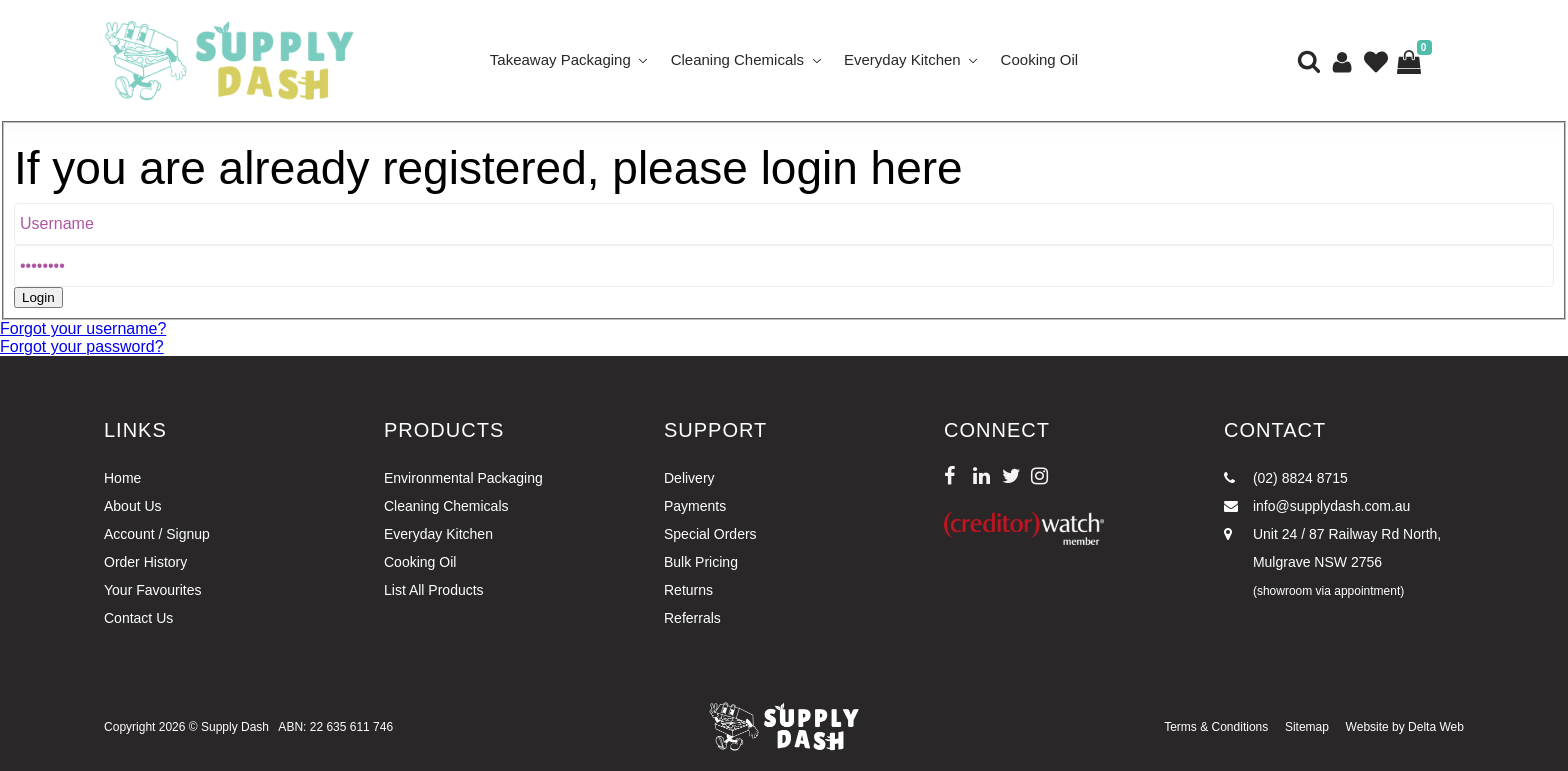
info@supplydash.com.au (1317, 506)
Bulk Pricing (701, 562)
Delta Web (1436, 727)
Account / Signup (157, 534)
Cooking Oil (1040, 59)
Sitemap (1307, 727)
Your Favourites (153, 590)
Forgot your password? (82, 346)
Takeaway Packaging (560, 59)
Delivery (689, 478)
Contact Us (138, 618)
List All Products (434, 590)
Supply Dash (235, 727)
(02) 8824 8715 (1286, 478)
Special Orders (710, 534)
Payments (695, 506)
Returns (688, 590)
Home (122, 478)
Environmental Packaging (463, 478)
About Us (133, 506)
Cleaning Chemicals (737, 59)
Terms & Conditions (1216, 727)
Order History (145, 562)
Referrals (692, 618)
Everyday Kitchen (902, 59)
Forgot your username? (83, 328)
